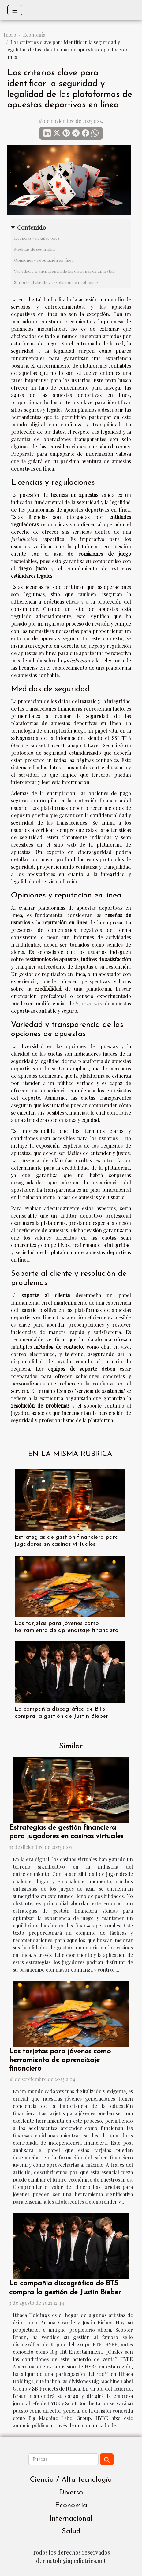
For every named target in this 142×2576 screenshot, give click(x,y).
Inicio (10, 35)
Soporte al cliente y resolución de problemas (56, 282)
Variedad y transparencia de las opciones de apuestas (64, 271)
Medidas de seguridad (34, 249)
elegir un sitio (88, 1003)
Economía (34, 35)
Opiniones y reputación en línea (43, 260)
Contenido (31, 227)
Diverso (71, 2492)
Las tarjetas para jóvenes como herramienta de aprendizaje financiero (60, 2060)
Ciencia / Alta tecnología (71, 2479)
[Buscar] (63, 2459)
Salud (71, 2531)
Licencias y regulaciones (36, 238)
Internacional (71, 2518)
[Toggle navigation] (14, 10)
